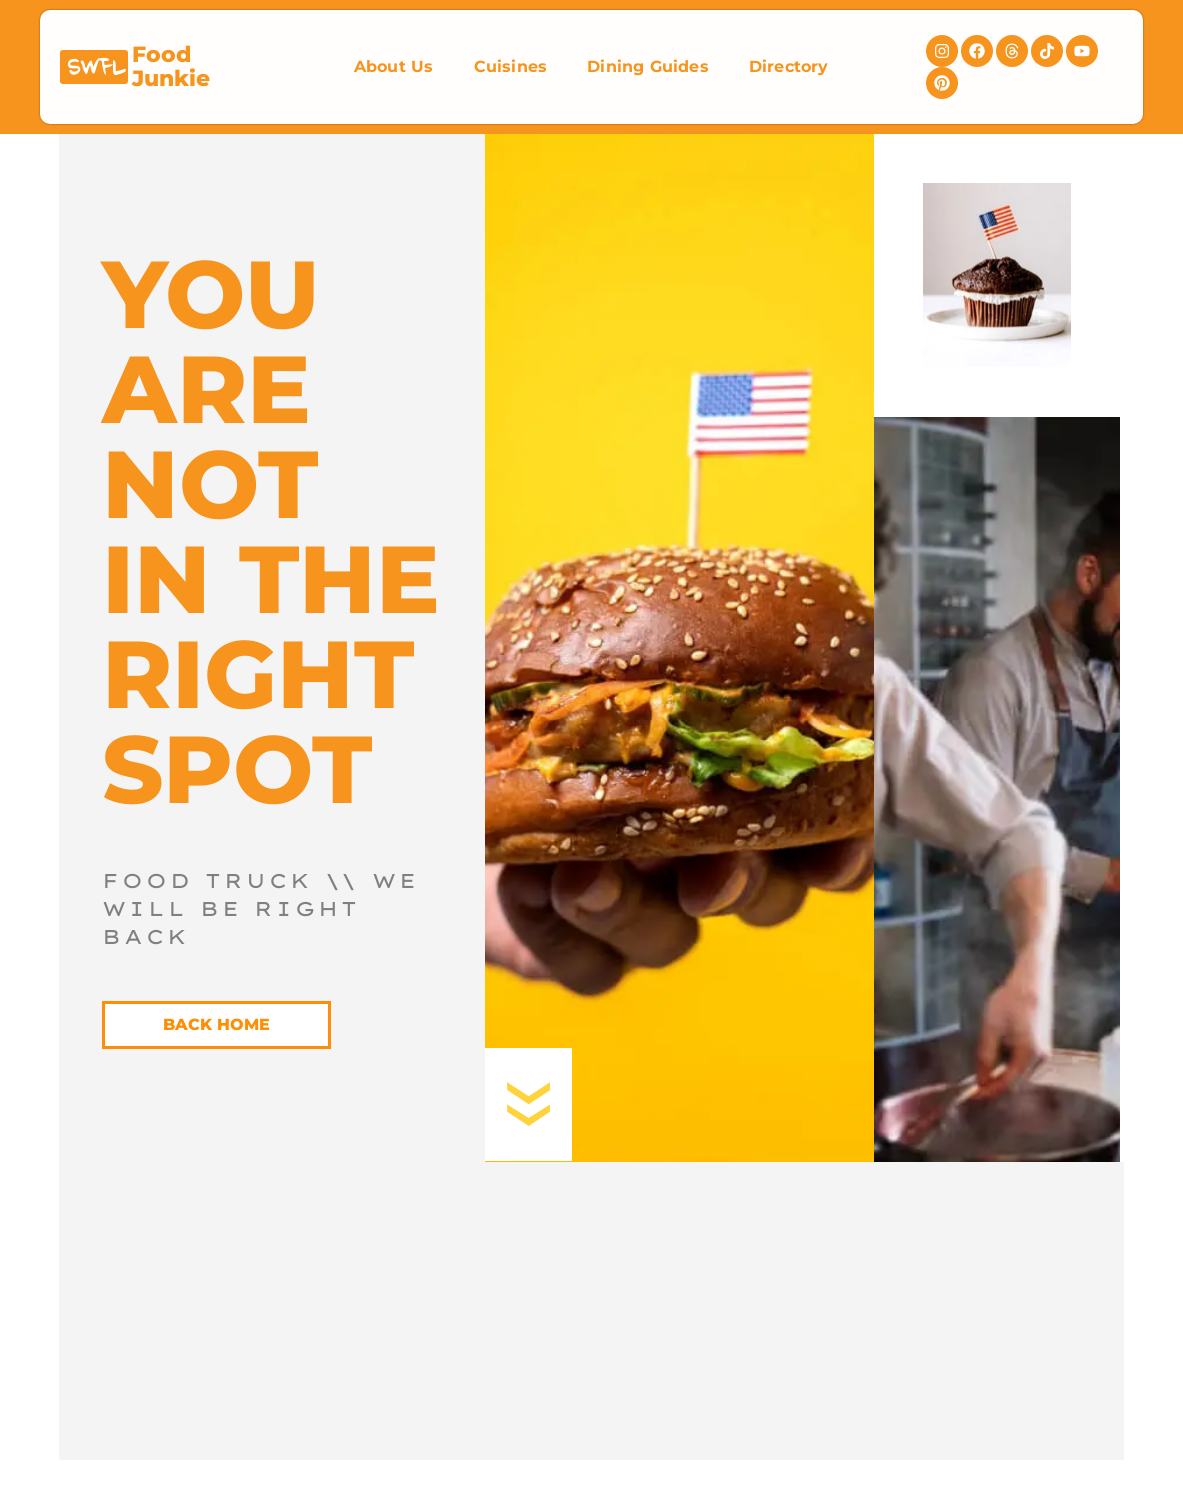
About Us (394, 66)
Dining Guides (648, 66)
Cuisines (511, 66)
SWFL (96, 69)
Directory (789, 66)
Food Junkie (171, 66)
